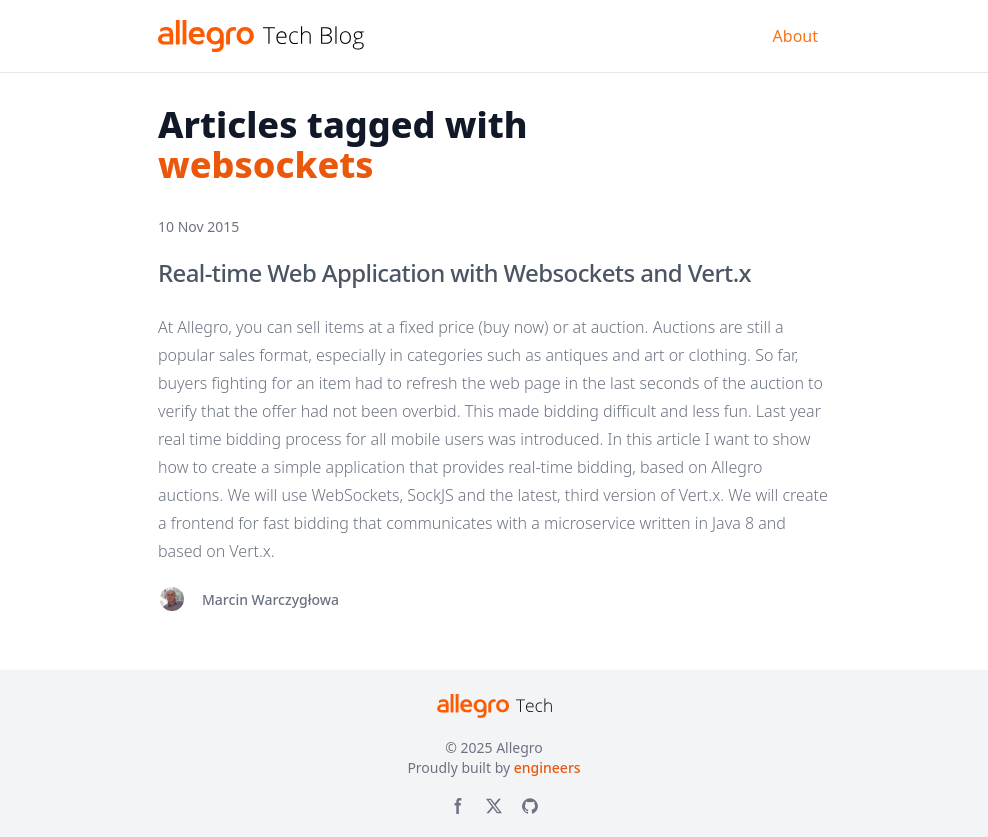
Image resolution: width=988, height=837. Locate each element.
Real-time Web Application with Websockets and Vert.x (454, 272)
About (795, 36)
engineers (547, 767)
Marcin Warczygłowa (270, 599)
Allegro (519, 747)
